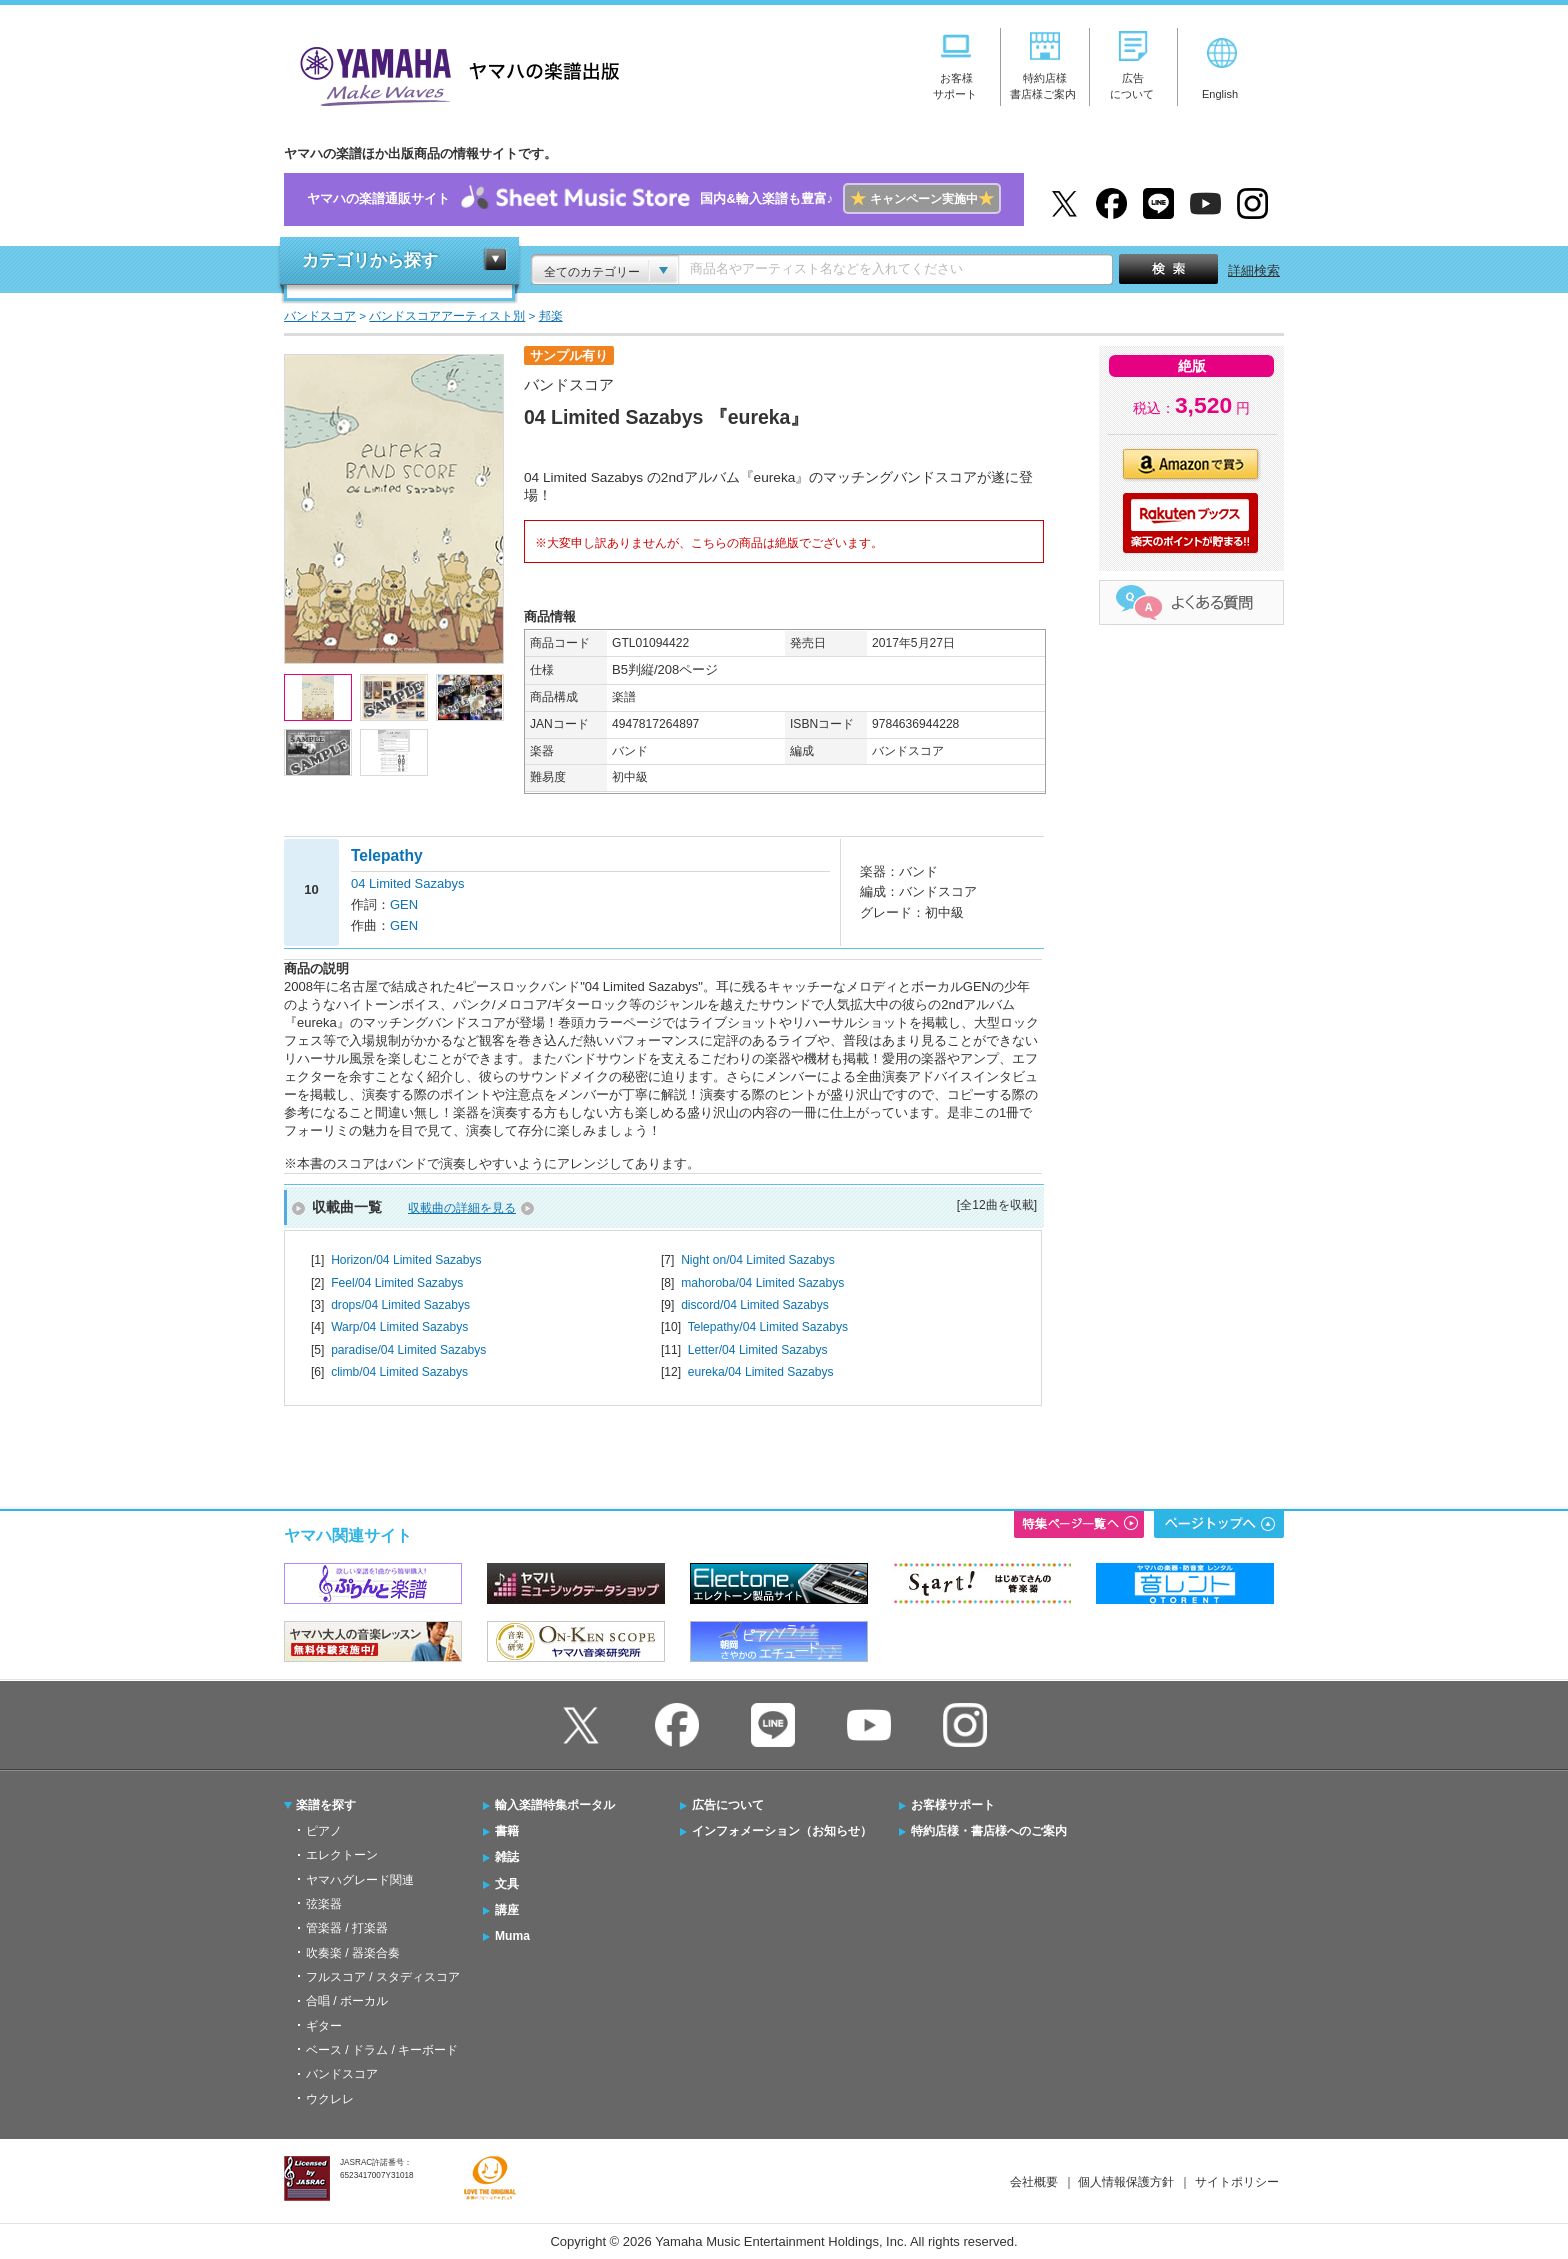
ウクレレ (330, 2099)
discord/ (755, 1305)
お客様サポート (953, 1805)
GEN (404, 904)
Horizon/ (406, 1260)
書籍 (507, 1831)
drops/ (400, 1305)
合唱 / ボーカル (347, 2001)
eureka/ (761, 1372)
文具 (507, 1884)
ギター (324, 2026)
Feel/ (397, 1283)
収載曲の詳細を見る (462, 1208)
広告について (728, 1805)
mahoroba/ (762, 1283)
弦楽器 (324, 1904)
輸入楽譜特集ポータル (555, 1805)
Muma (512, 1936)
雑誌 (507, 1857)
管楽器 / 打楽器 (347, 1928)
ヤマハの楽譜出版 (454, 73)
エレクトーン (342, 1855)
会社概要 (1034, 2182)
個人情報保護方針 (1126, 2182)
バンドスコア (342, 2074)
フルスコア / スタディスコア (383, 1977)
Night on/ (758, 1260)
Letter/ (758, 1350)
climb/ (399, 1372)
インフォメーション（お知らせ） (782, 1831)
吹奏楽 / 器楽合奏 (353, 1953)
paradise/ (408, 1350)
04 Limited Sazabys (407, 883)
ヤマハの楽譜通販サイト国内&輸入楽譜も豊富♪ (653, 199)
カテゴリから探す (370, 260)
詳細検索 (1254, 270)
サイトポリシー (1237, 2182)
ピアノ (324, 1831)
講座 (507, 1910)
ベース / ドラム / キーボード (382, 2050)
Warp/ (399, 1327)
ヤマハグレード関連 (360, 1880)
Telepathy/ (768, 1327)
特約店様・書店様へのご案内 (989, 1831)
